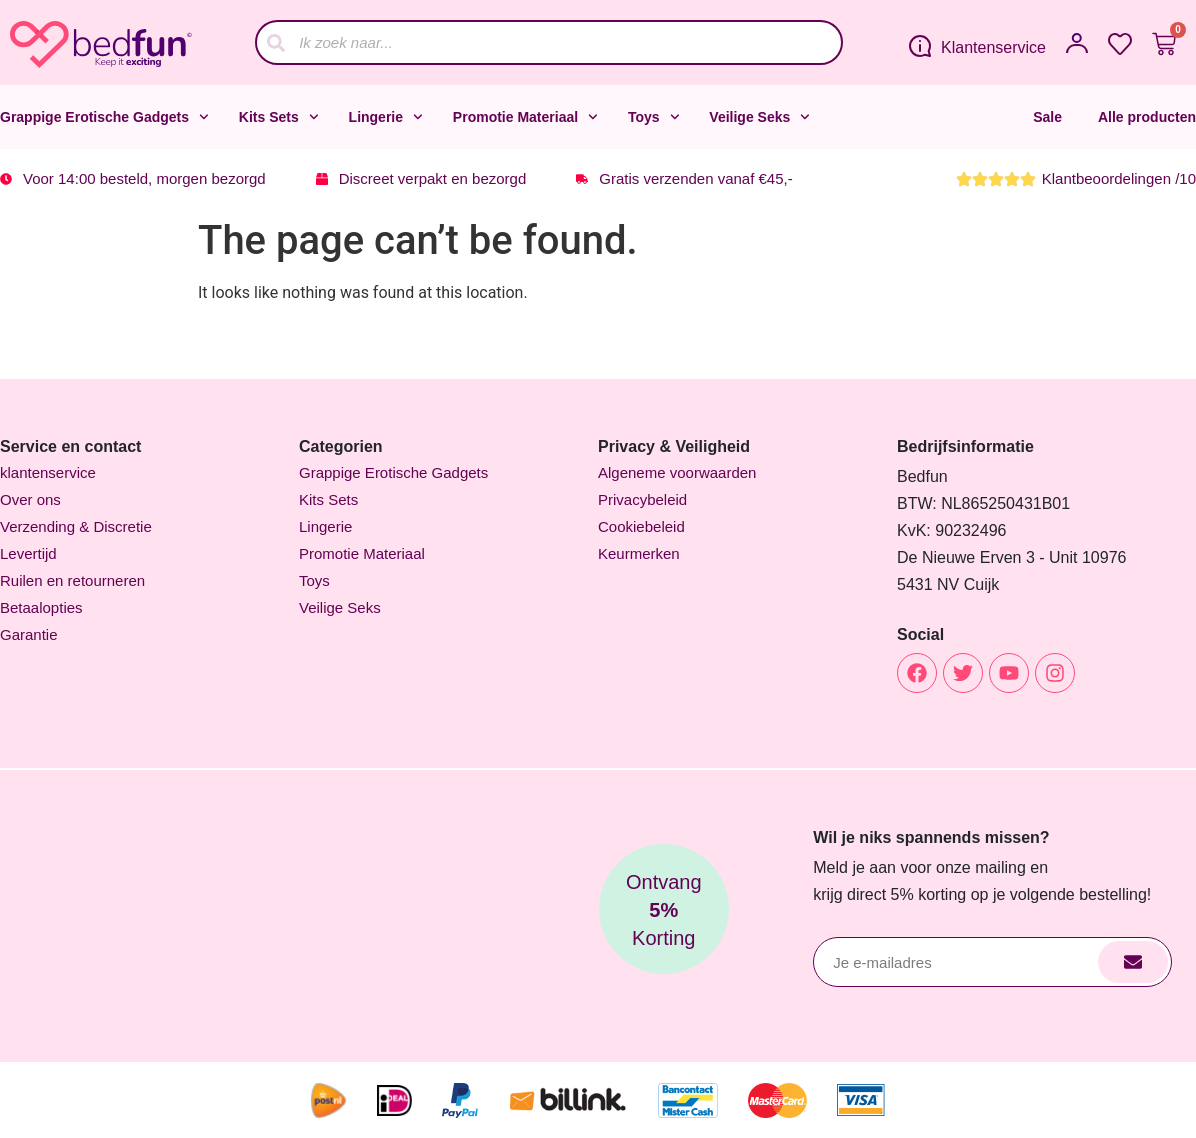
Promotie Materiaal (525, 117)
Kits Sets (279, 117)
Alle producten (1147, 117)
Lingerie (386, 117)
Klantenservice (993, 47)
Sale (1047, 117)
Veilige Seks (759, 117)
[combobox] (549, 42)
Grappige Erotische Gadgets (104, 117)
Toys (653, 117)
